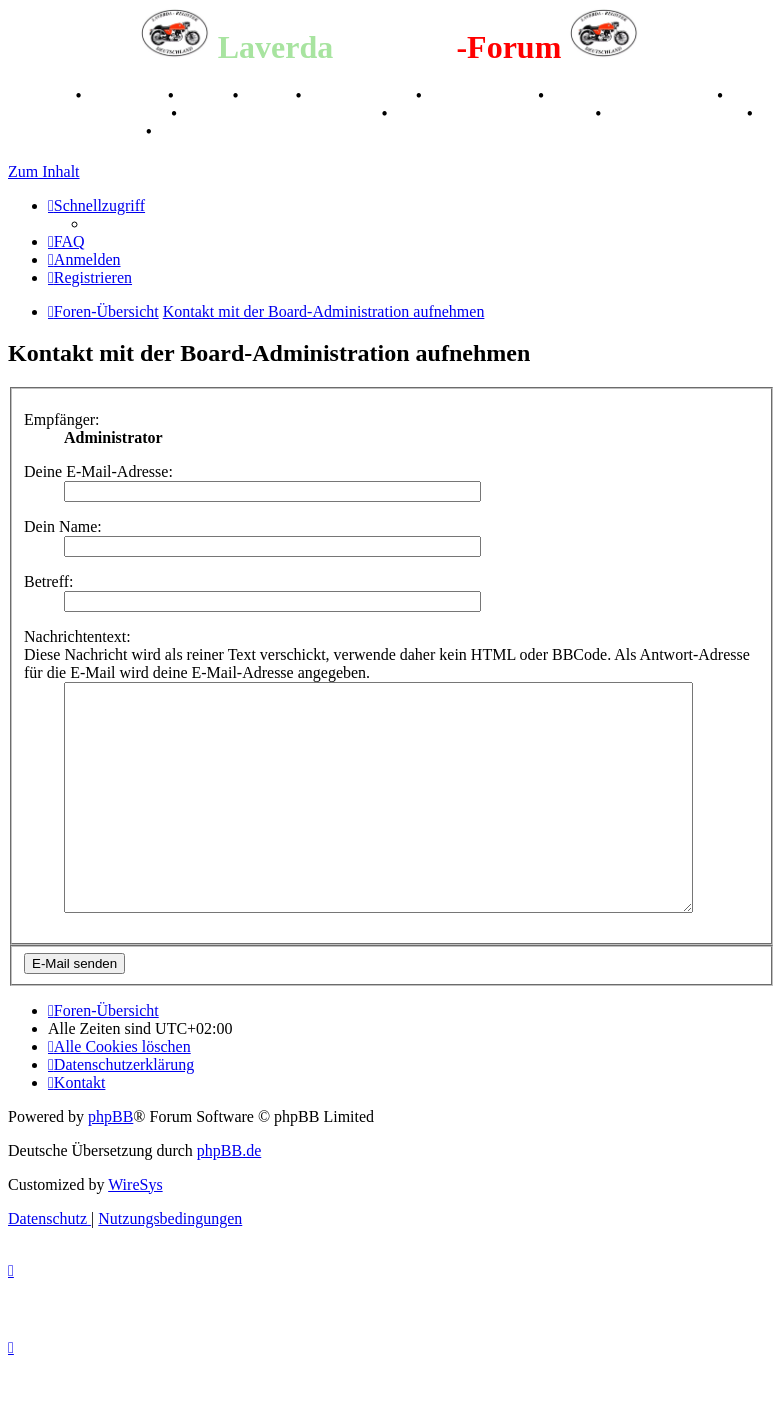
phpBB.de (229, 1195)
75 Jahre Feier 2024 (75, 131)
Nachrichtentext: (77, 636)
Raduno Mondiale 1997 (87, 113)
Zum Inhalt (44, 171)
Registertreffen (360, 95)
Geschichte (126, 95)
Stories (205, 95)
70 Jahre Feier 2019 (676, 113)
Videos (269, 95)
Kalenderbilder (482, 95)
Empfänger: (62, 419)
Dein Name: (63, 526)
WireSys (135, 1229)
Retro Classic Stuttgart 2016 (281, 113)
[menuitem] (66, 241)
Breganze (40, 95)
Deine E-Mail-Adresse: (98, 471)
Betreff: (48, 581)
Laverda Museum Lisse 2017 (493, 113)
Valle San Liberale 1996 (633, 95)
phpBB (110, 1161)
